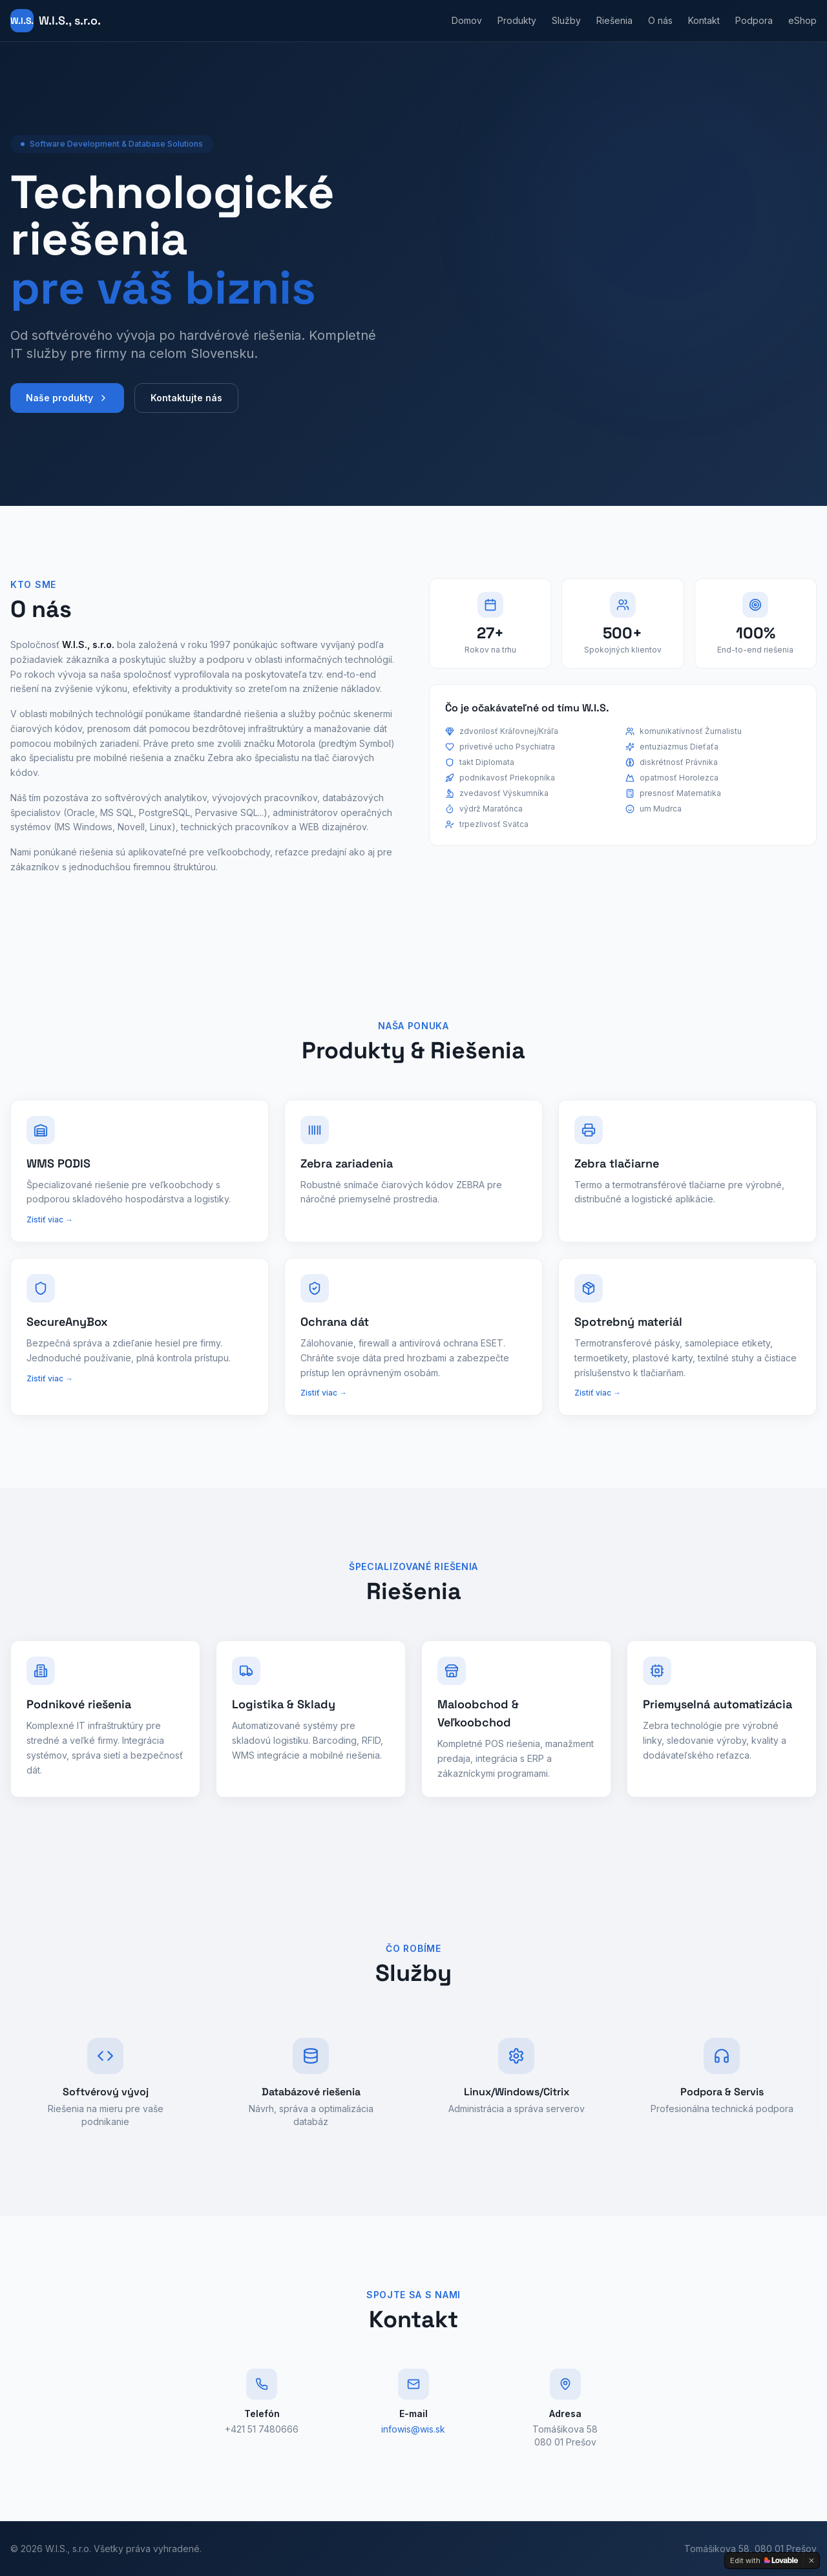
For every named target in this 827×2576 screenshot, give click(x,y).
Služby (566, 20)
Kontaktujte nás (186, 409)
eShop (802, 20)
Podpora (754, 20)
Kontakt (704, 20)
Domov (467, 20)
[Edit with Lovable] (764, 2560)
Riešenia (614, 20)
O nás (660, 20)
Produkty (516, 20)
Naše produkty (67, 409)
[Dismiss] (811, 2560)
